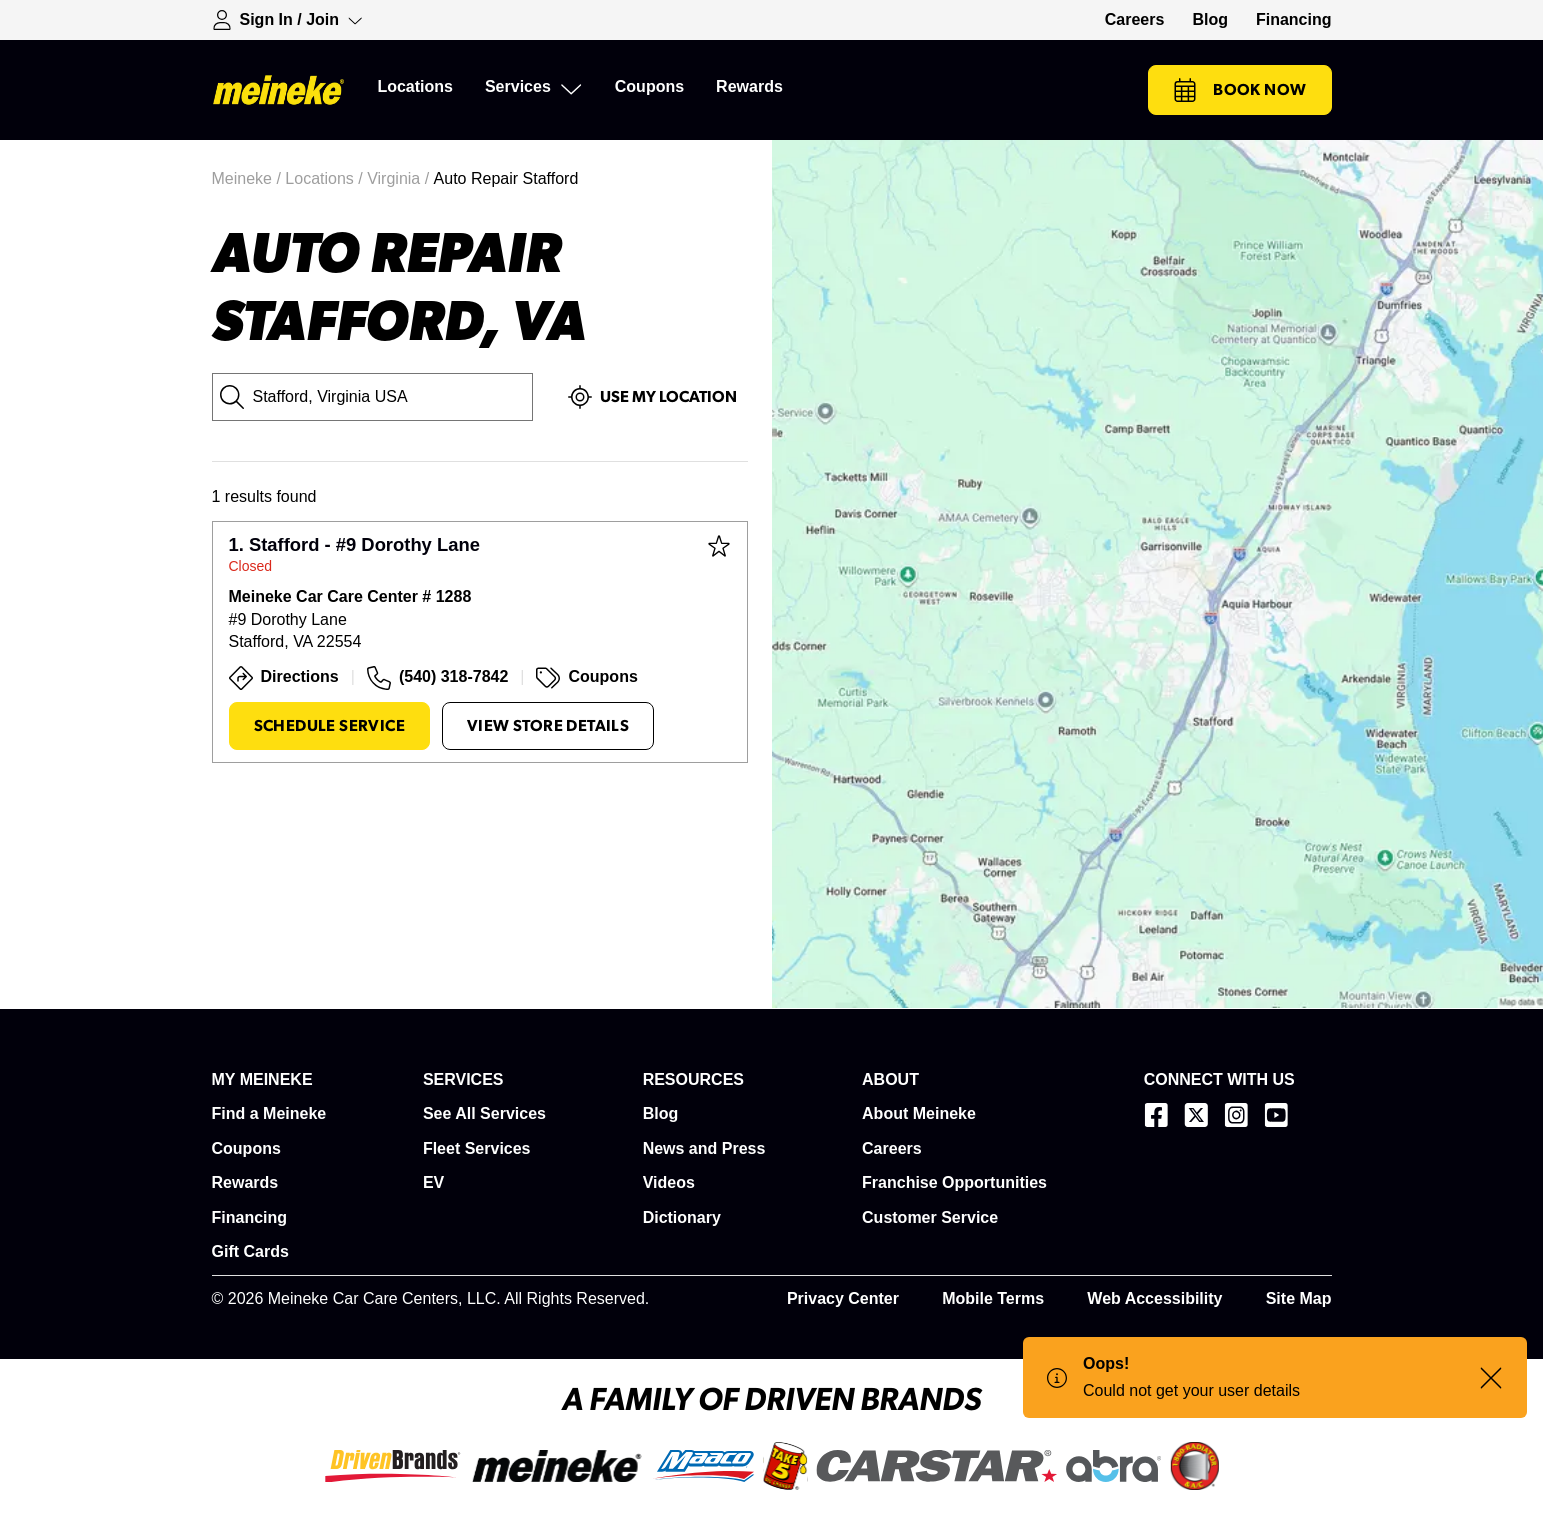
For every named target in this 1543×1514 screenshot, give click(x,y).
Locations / (326, 178)
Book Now (1239, 90)
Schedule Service (329, 726)
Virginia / (400, 178)
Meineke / (249, 178)
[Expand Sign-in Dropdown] (288, 20)
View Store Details (548, 726)
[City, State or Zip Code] (373, 397)
